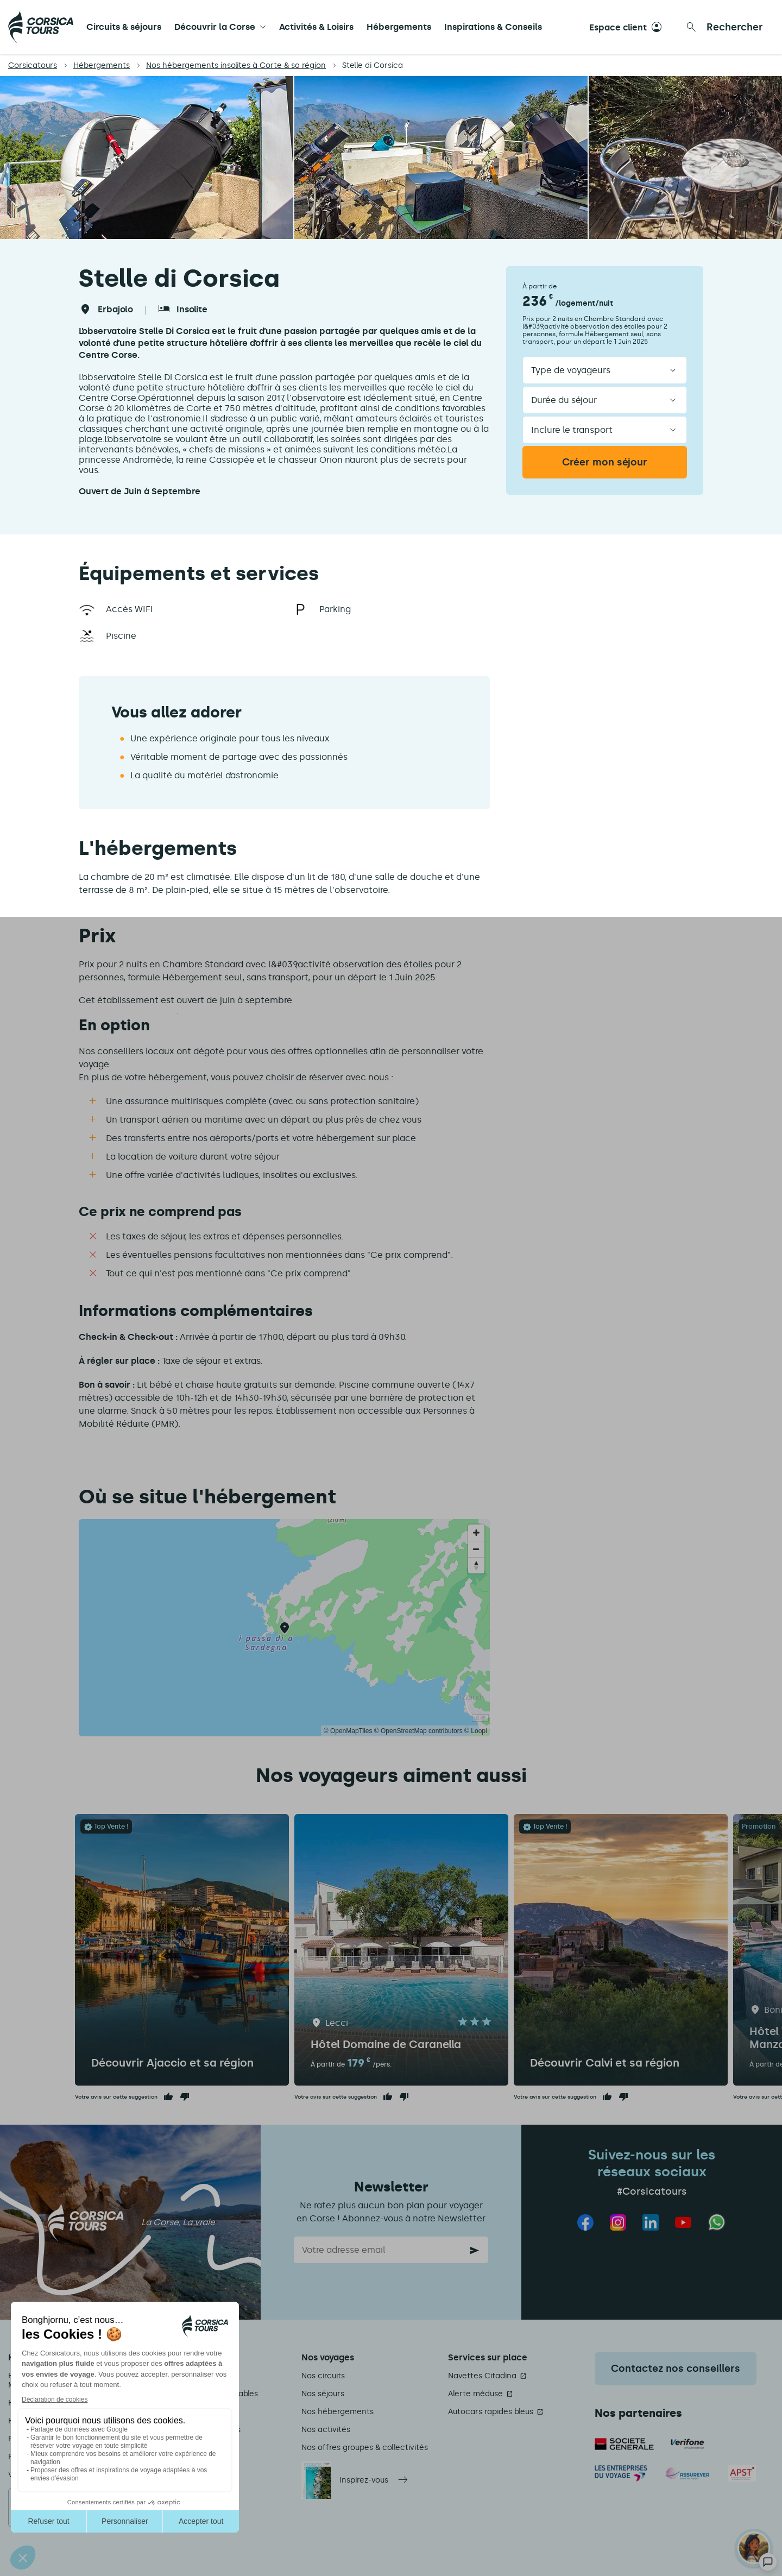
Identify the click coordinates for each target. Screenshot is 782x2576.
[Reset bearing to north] (476, 1565)
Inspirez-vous (363, 2480)
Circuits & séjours (123, 27)
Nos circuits (323, 2375)
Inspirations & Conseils (493, 27)
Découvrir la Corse (214, 27)
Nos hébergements (337, 2411)
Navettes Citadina (482, 2375)
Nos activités (325, 2429)
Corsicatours (32, 65)
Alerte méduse (475, 2393)
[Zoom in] (476, 1533)
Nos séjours (322, 2393)
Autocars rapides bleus (490, 2411)
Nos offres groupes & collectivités (364, 2447)
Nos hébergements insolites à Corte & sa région (236, 65)
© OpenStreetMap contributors (418, 1731)
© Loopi (475, 1731)
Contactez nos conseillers (675, 2369)
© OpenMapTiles (348, 1731)
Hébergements (399, 27)
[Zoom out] (476, 1549)
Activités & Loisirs (316, 27)
